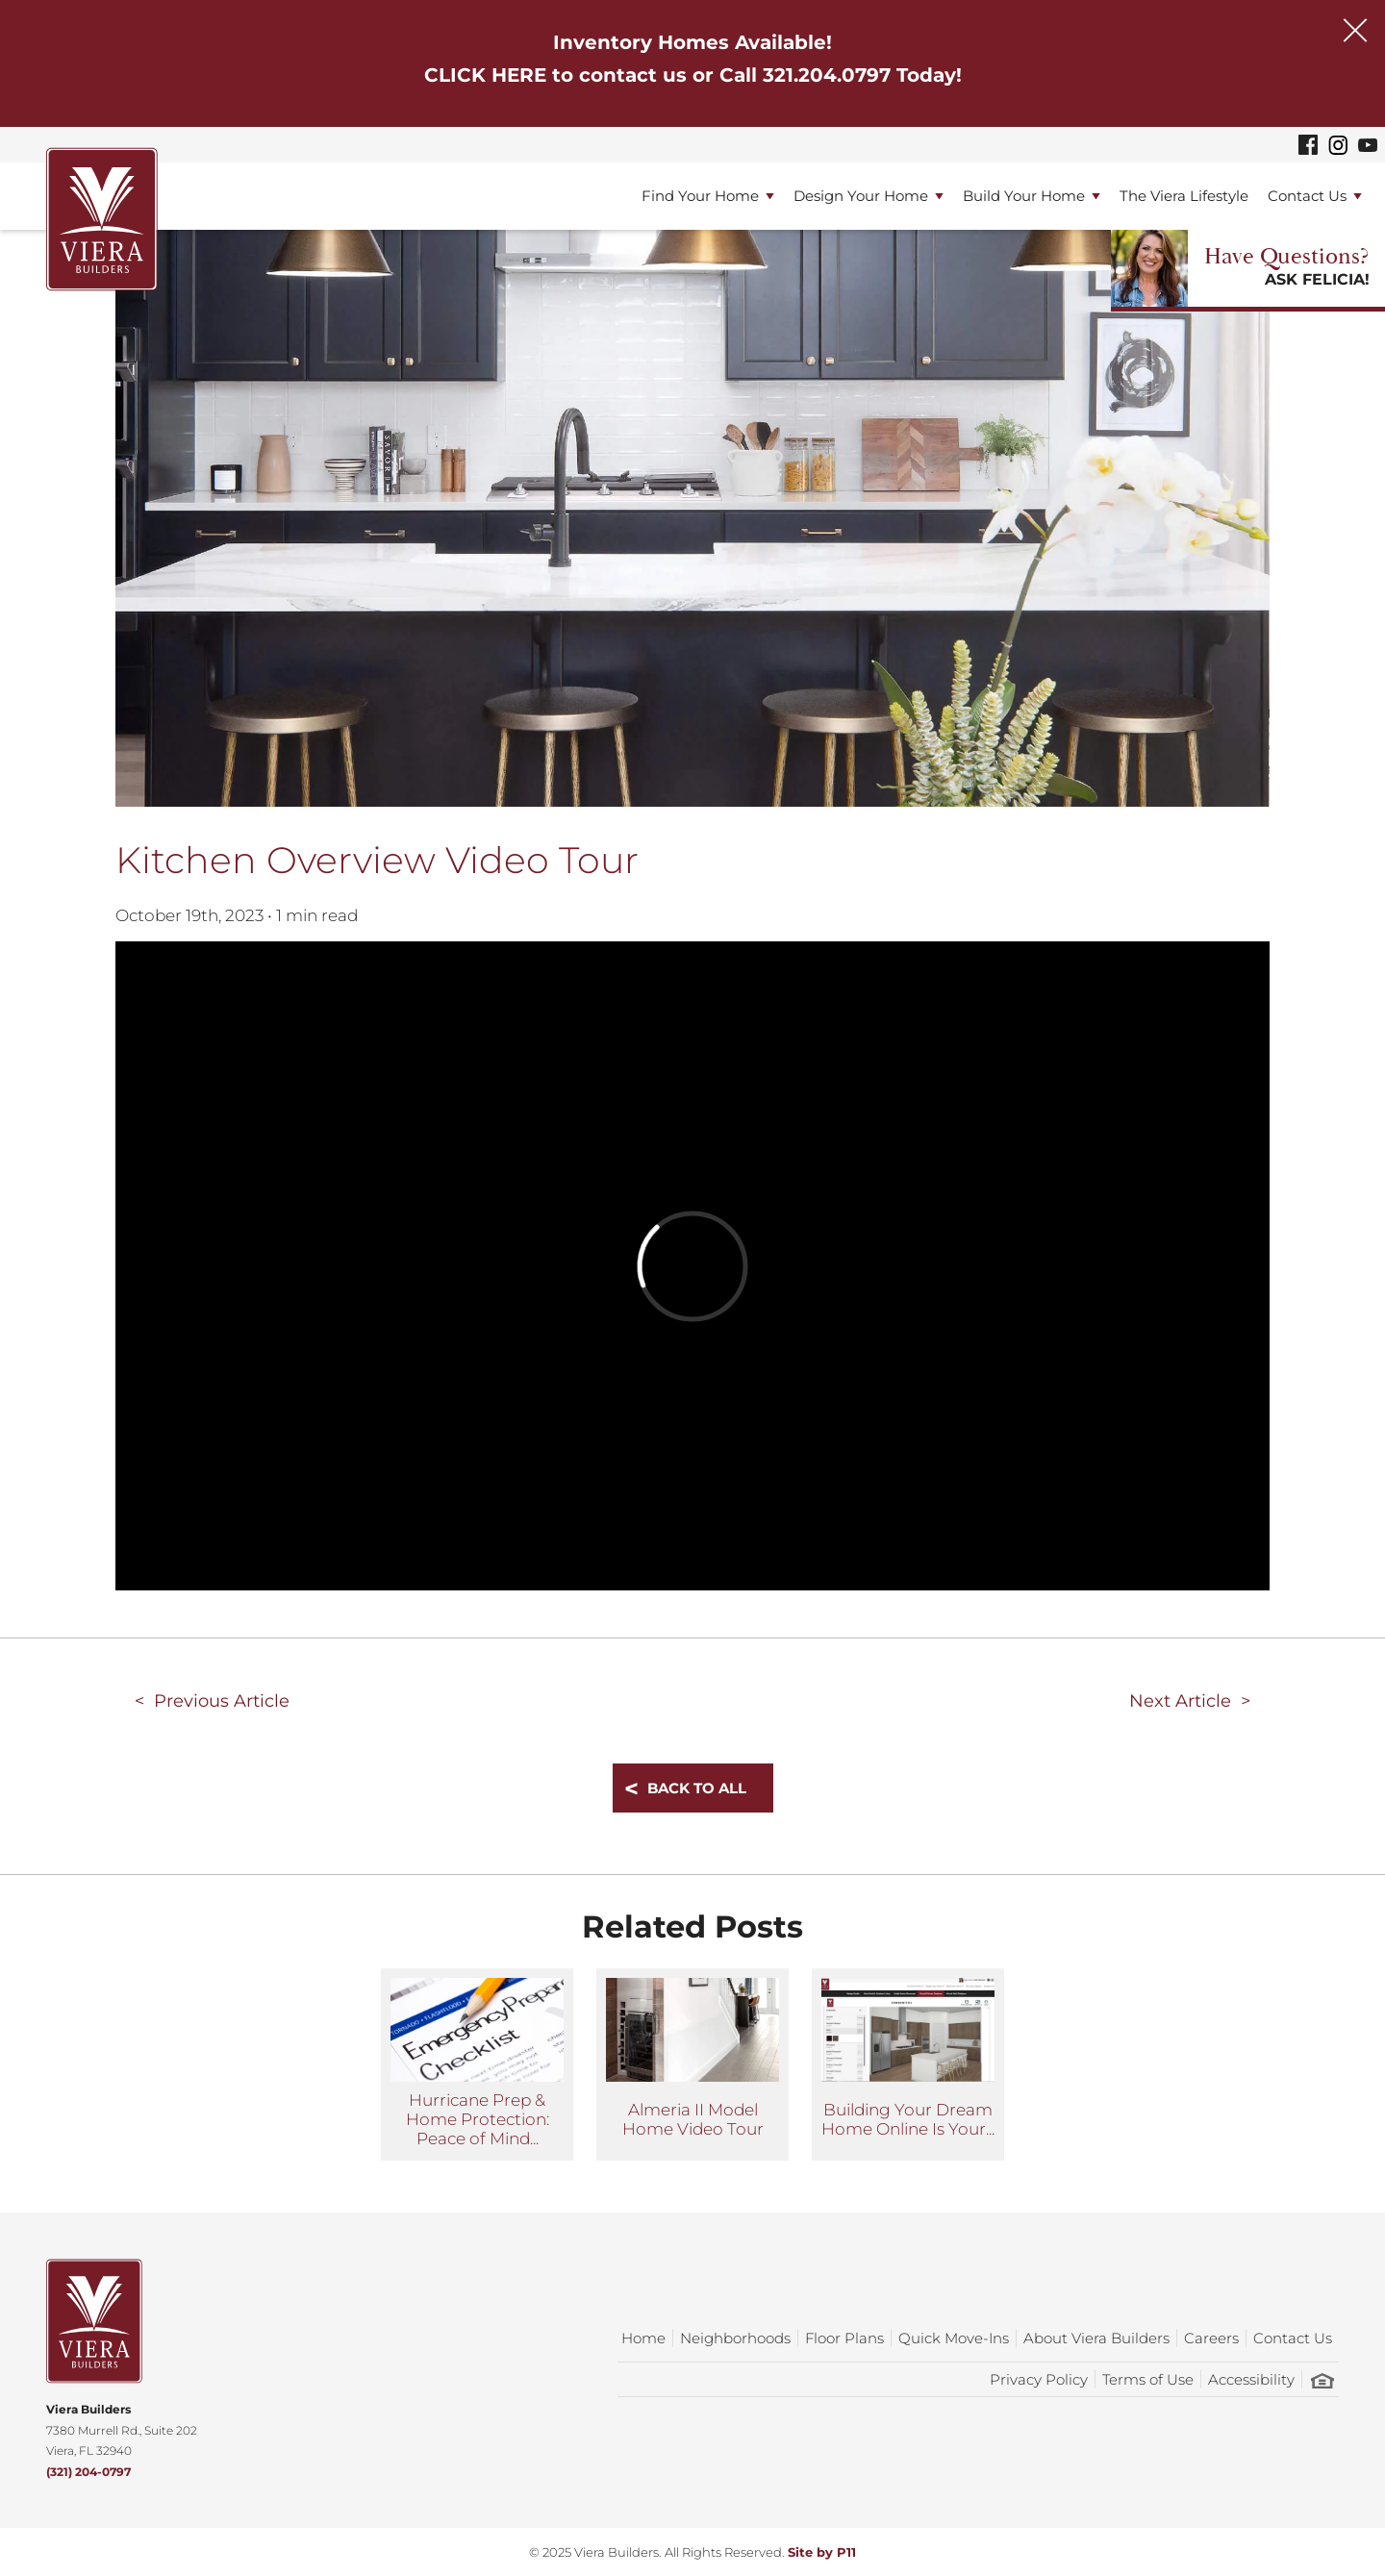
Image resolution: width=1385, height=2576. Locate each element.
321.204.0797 (827, 75)
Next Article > (1189, 1701)
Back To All (696, 1788)
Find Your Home (700, 196)
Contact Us (1307, 196)
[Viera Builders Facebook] (1308, 145)
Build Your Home (1024, 196)
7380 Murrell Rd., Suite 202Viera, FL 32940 (121, 2430)
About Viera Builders (1096, 2338)
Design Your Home (860, 196)
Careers (1211, 2338)
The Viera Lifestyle (1184, 196)
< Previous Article (212, 1701)
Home (643, 2338)
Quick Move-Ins (953, 2338)
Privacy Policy (1039, 2379)
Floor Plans (844, 2338)
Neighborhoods (735, 2338)
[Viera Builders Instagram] (1337, 145)
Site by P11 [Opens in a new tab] (822, 2552)
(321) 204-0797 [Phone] (88, 2471)
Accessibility (1251, 2379)
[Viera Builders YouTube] (1367, 144)
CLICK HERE (485, 75)
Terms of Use (1148, 2379)
